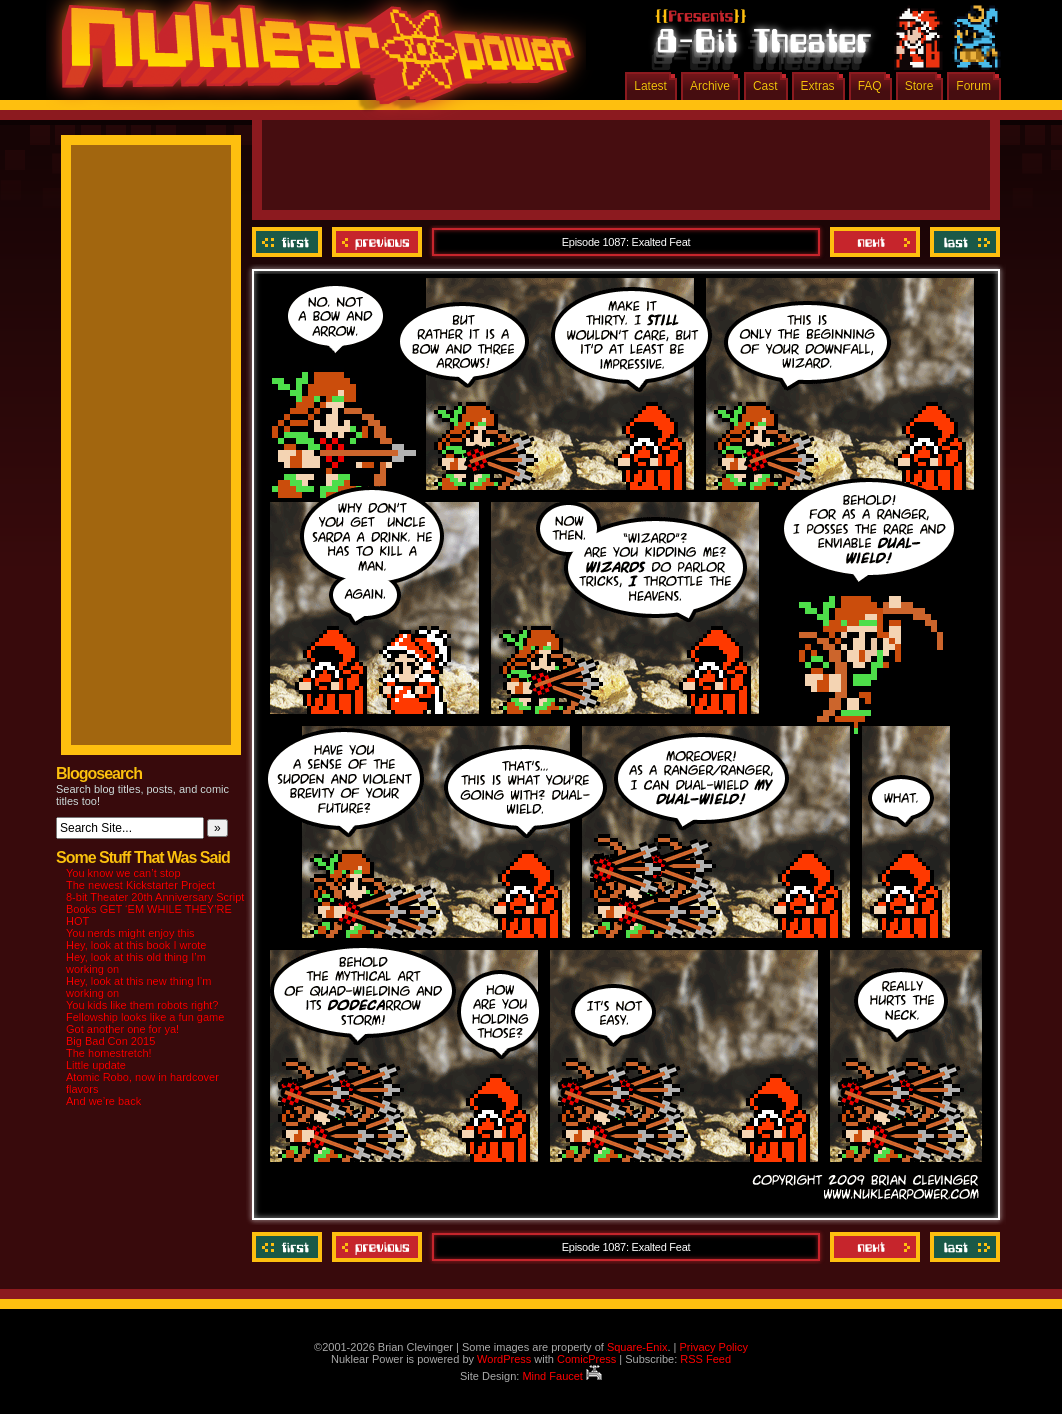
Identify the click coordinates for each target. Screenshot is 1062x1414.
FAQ (870, 86)
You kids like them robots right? (142, 1005)
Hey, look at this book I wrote (136, 945)
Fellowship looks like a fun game (145, 1017)
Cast (765, 86)
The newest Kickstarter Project (140, 885)
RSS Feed (705, 1359)
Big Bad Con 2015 (110, 1041)
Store (919, 86)
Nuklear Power (311, 60)
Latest (650, 86)
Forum (973, 86)
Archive (710, 86)
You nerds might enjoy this (130, 933)
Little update (96, 1065)
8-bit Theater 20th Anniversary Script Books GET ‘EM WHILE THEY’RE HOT (155, 909)
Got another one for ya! (122, 1029)
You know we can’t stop (123, 873)
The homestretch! (109, 1053)
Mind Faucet (562, 1376)
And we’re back (103, 1101)
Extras (818, 86)
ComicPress (586, 1359)
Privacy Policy (713, 1347)
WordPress (504, 1359)
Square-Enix (637, 1347)
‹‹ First (289, 242)
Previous (377, 242)
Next (875, 242)
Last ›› (962, 242)
